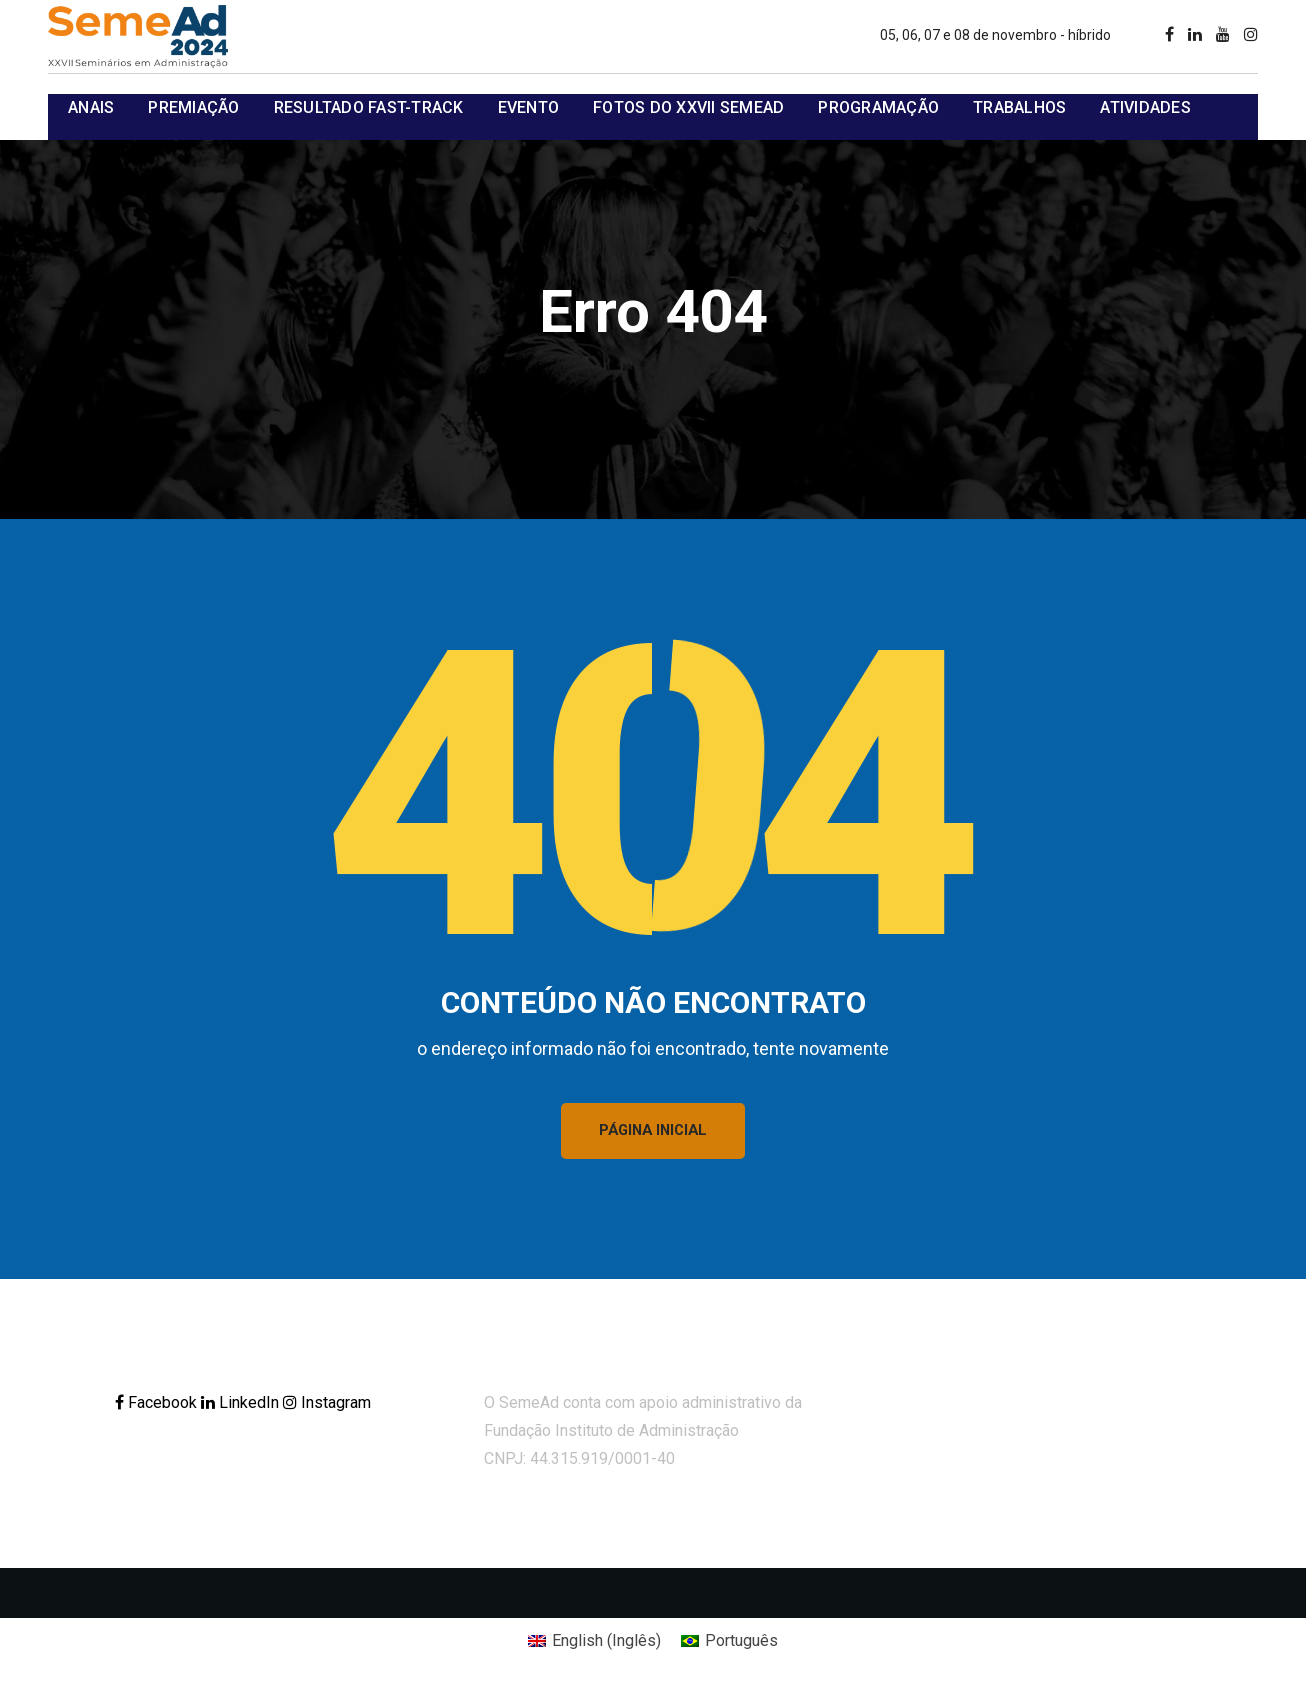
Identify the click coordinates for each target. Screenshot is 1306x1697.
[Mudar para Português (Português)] (729, 1645)
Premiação (193, 107)
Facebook (158, 1406)
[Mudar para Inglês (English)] (594, 1645)
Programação (878, 107)
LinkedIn (242, 1406)
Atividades (1145, 107)
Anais (91, 107)
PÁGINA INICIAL (653, 1133)
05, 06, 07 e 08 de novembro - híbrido (995, 35)
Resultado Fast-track (369, 107)
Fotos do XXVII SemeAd (688, 107)
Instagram (327, 1406)
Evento (529, 107)
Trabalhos (1019, 107)
